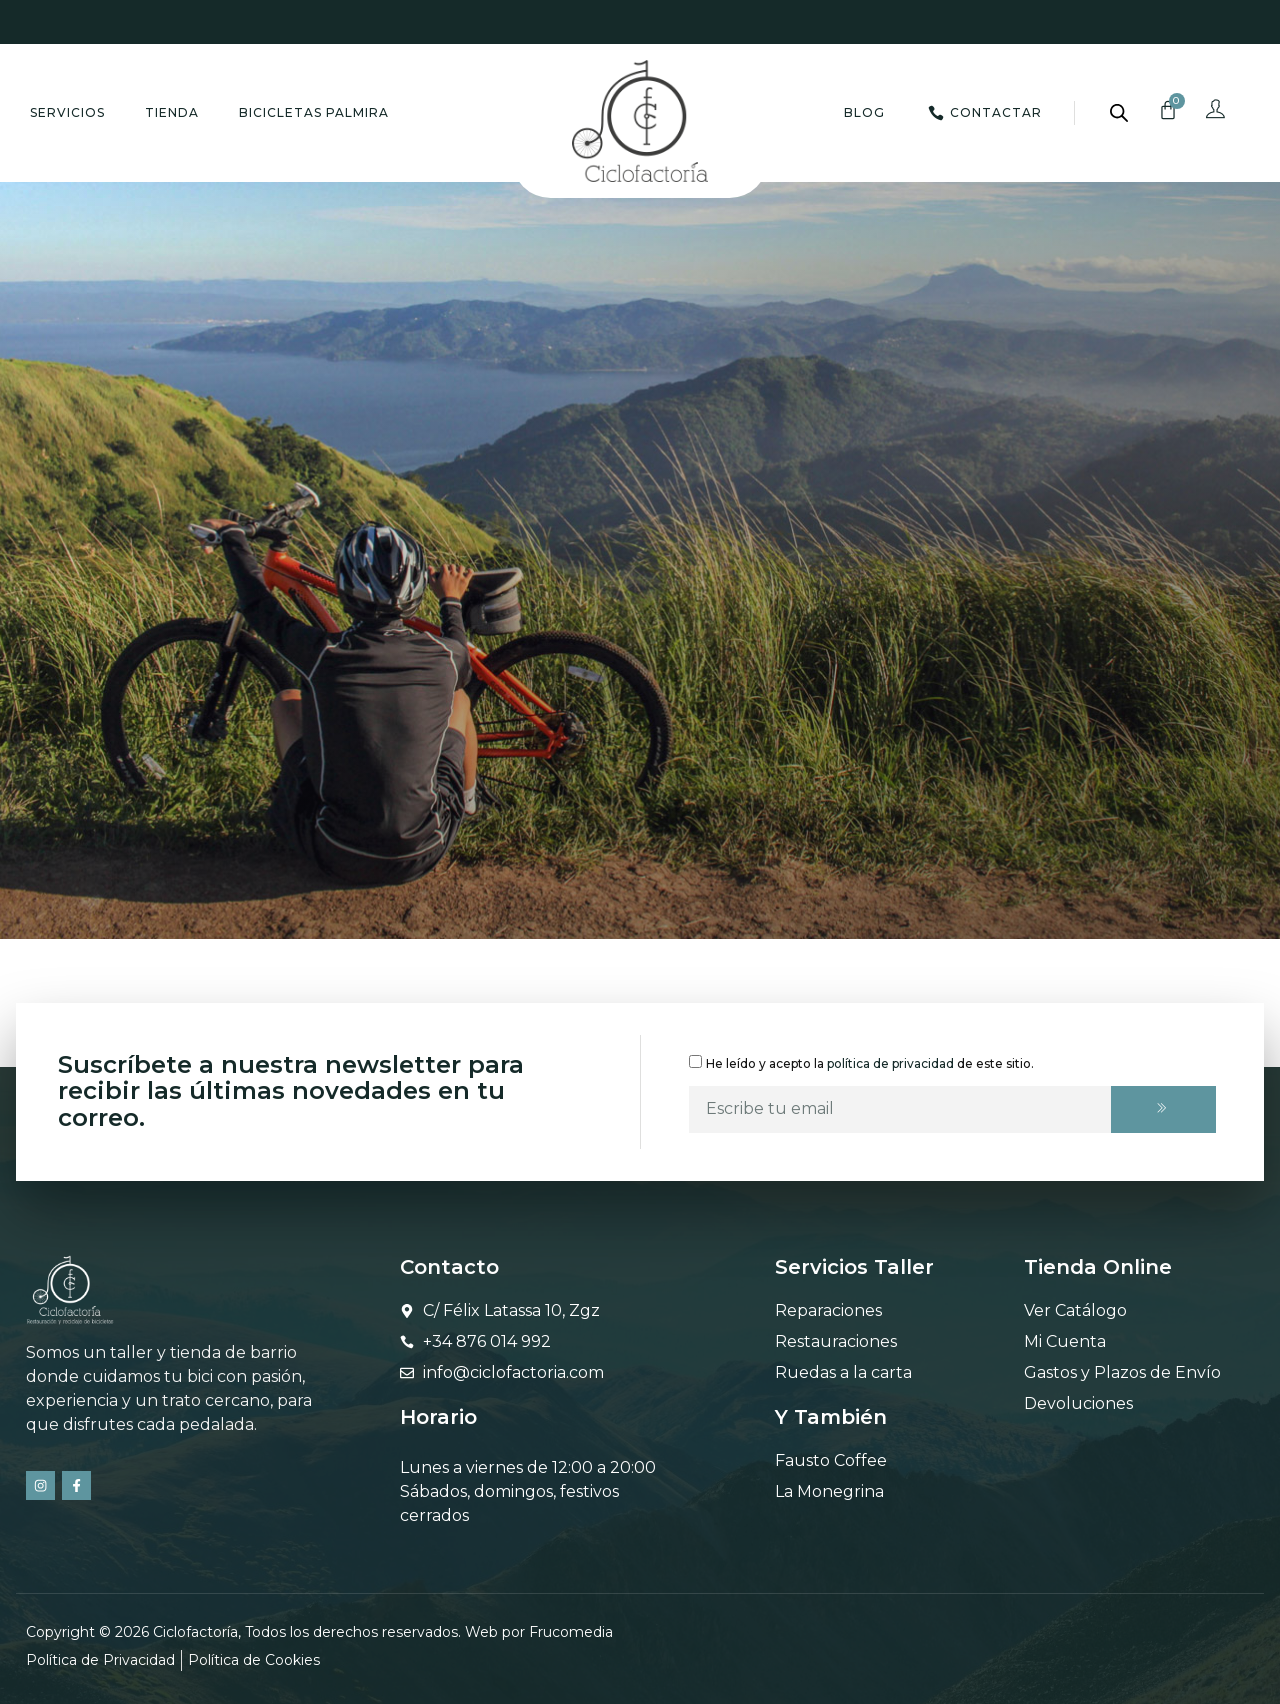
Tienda (172, 112)
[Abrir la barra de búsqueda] (1119, 113)
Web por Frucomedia (539, 1632)
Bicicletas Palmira (314, 112)
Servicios (67, 112)
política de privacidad (890, 1062)
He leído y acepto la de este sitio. (870, 1062)
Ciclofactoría (195, 1632)
